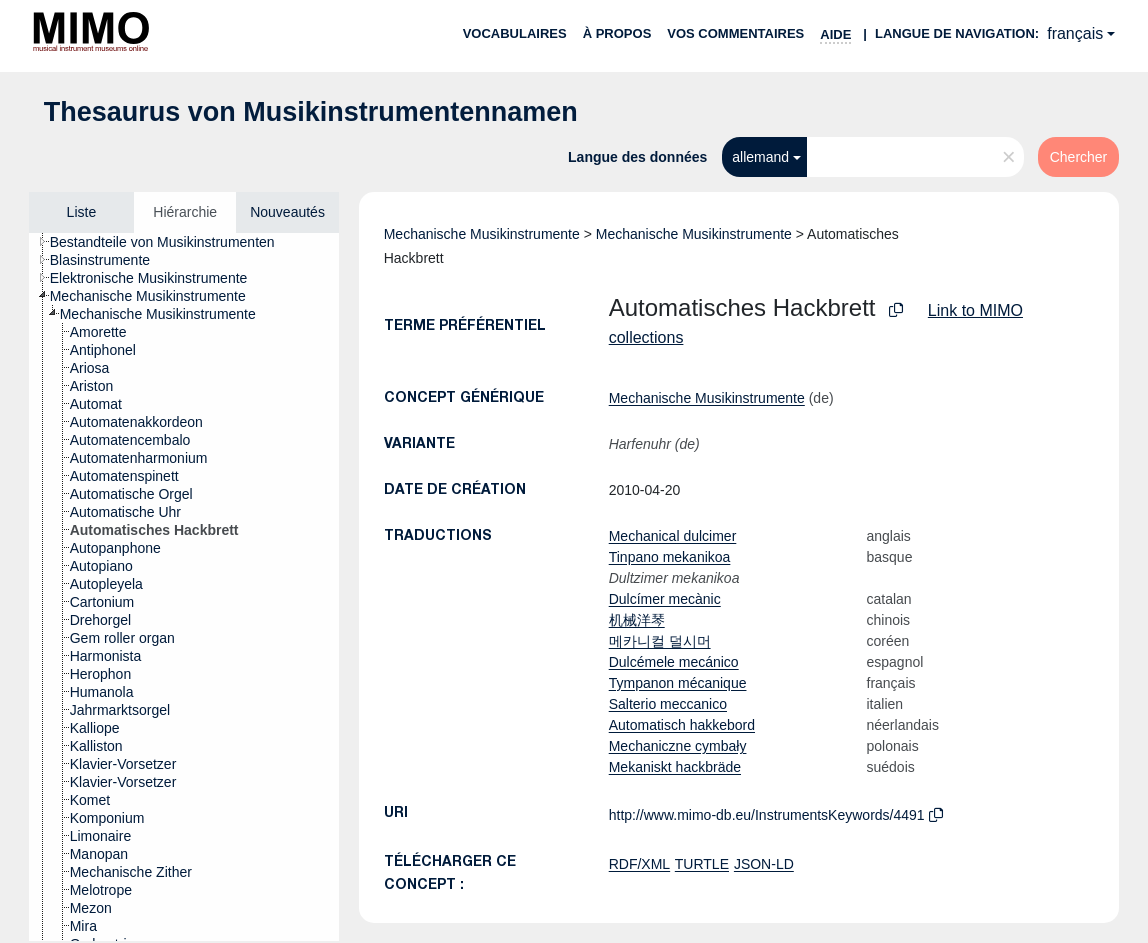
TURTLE (702, 864)
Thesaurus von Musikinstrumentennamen (311, 112)
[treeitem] (171, 242)
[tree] (184, 587)
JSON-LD (764, 864)
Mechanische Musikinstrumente (482, 234)
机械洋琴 (637, 620)
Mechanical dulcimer (673, 536)
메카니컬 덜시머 (660, 641)
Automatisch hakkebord (682, 725)
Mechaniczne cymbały (678, 746)
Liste (82, 212)
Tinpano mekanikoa (670, 557)
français (1075, 33)
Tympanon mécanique (678, 683)
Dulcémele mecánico (674, 662)
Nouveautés (287, 212)
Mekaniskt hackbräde (675, 767)
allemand (760, 157)
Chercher (1079, 157)
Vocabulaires (515, 33)
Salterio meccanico (668, 704)
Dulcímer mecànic (665, 599)
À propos (617, 33)
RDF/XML (639, 864)
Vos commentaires (735, 33)
